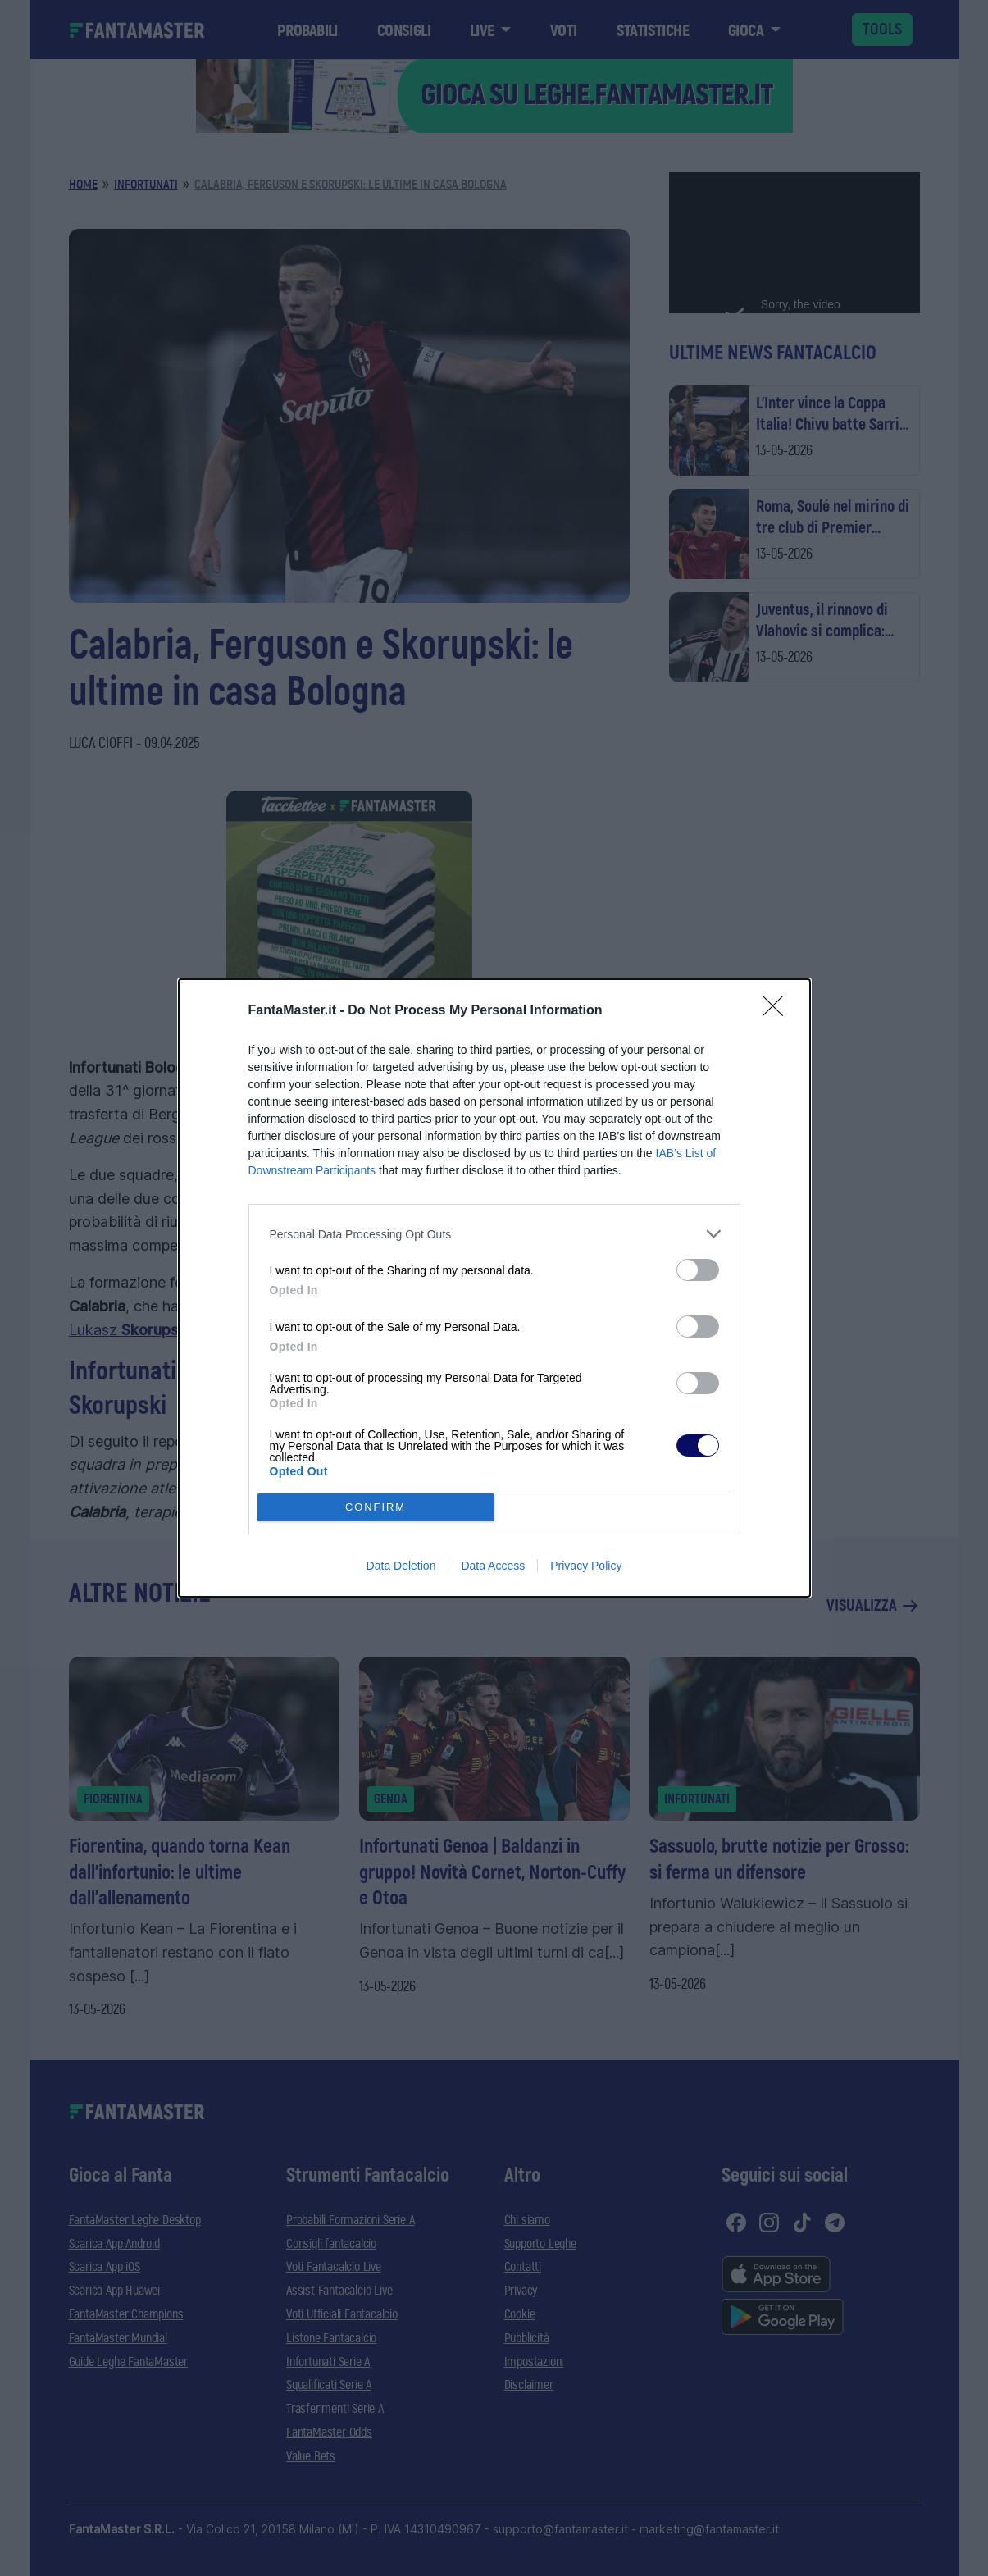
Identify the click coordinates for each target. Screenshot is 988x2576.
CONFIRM (376, 1508)
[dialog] (494, 1288)
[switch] (697, 1270)
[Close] (778, 1011)
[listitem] (494, 1233)
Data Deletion (401, 1565)
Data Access (493, 1565)
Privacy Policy (585, 1565)
